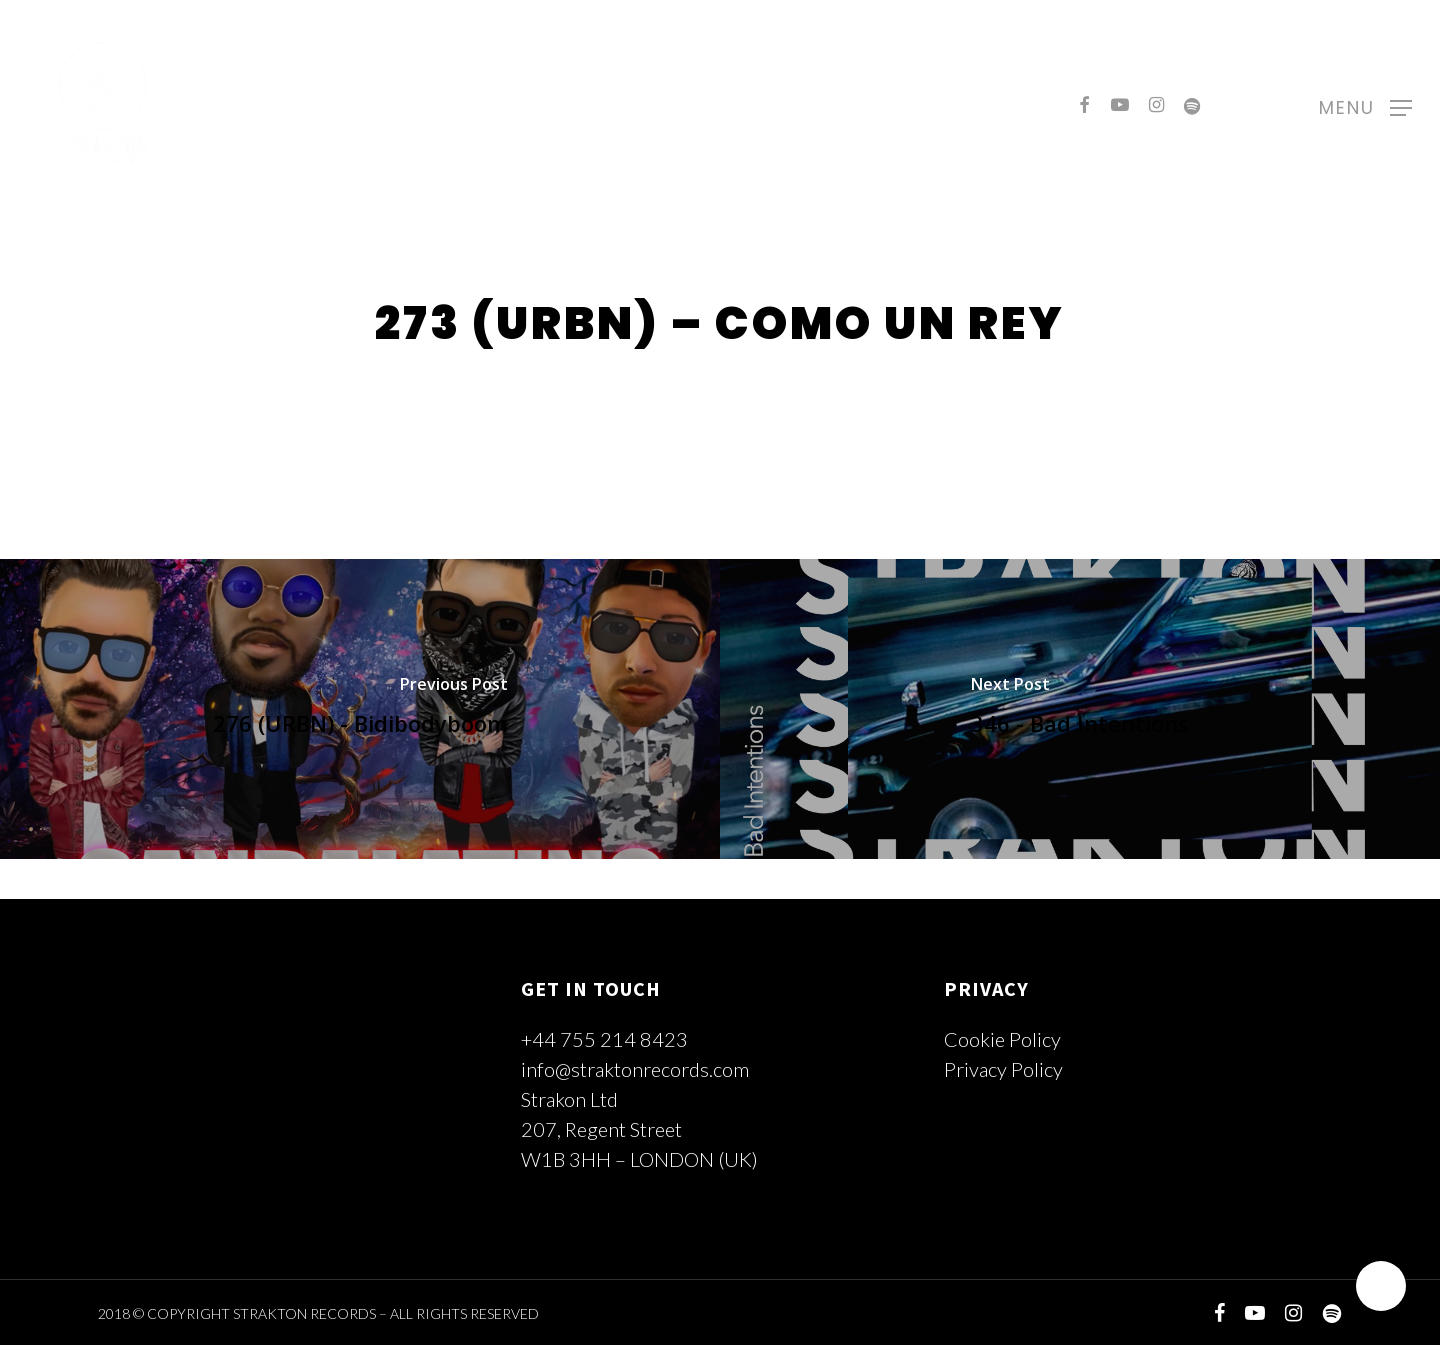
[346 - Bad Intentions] (1080, 709)
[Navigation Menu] (1365, 105)
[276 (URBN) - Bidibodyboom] (360, 709)
